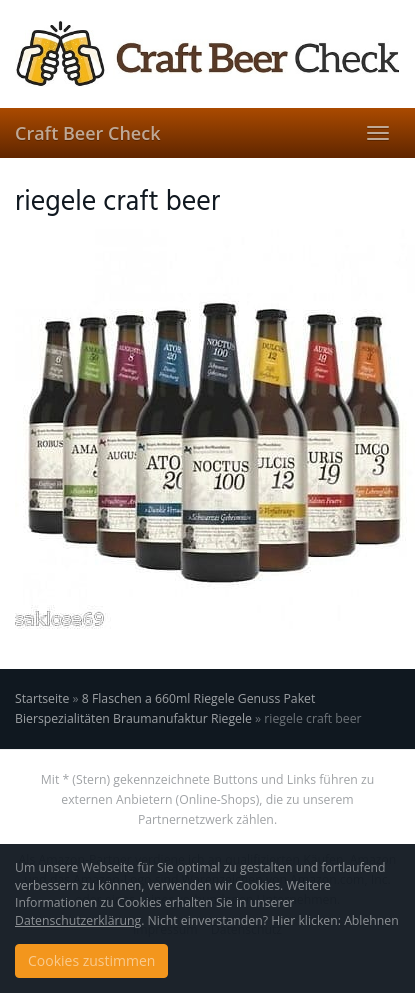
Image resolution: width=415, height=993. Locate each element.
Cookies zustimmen (91, 960)
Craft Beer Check (87, 133)
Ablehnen (371, 920)
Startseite (42, 698)
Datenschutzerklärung (78, 920)
